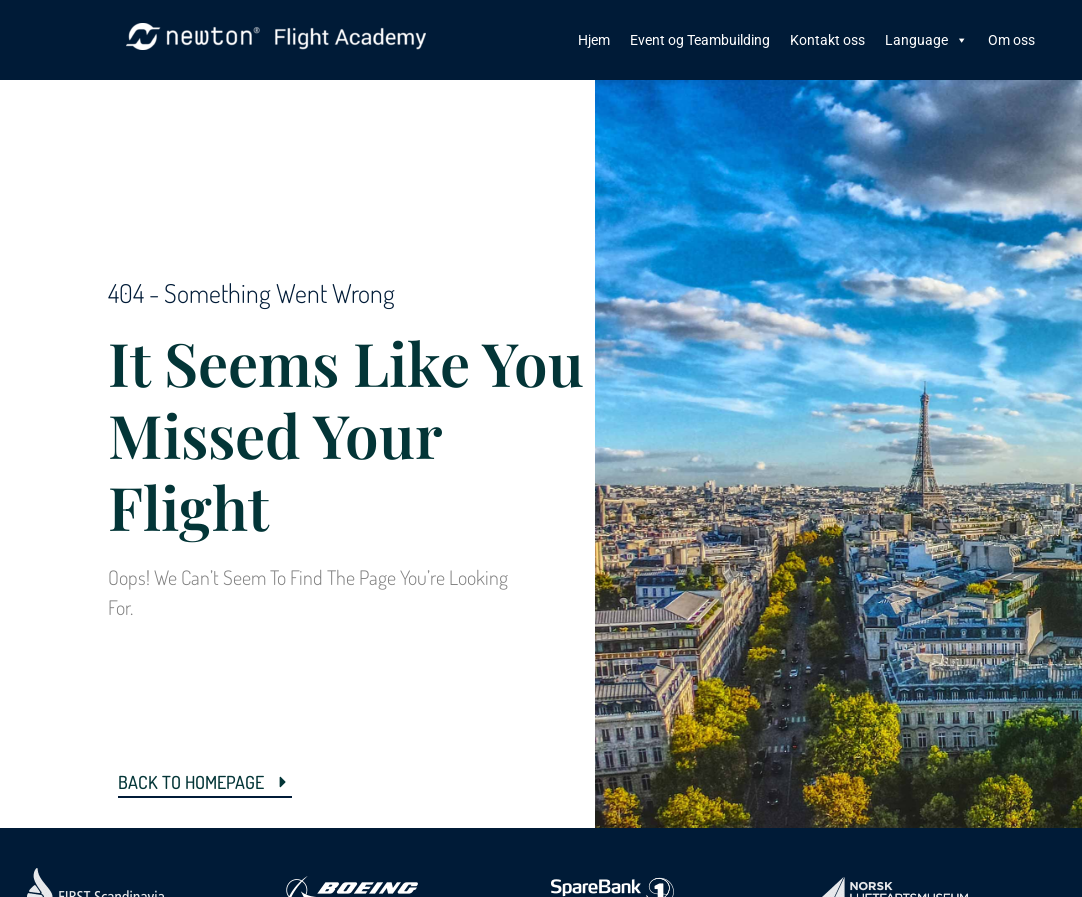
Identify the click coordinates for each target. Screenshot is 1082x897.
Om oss (1011, 40)
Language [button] (926, 40)
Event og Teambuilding (700, 40)
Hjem (594, 40)
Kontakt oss (827, 40)
